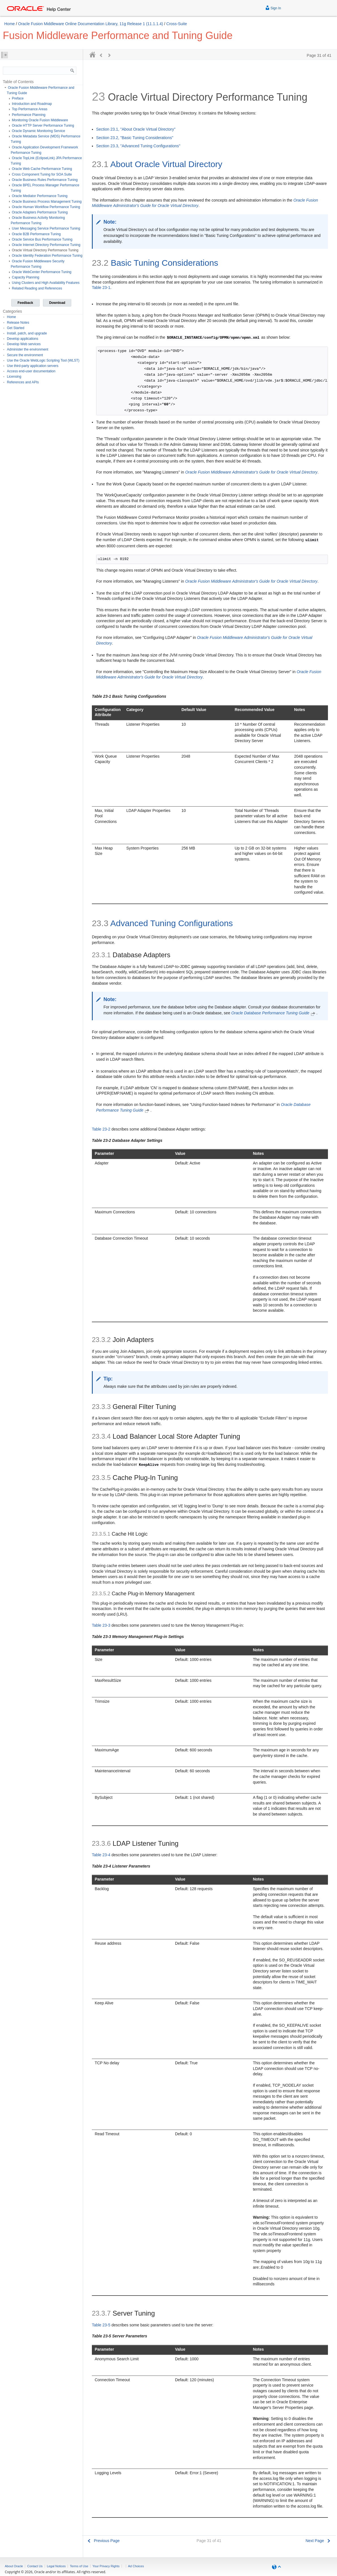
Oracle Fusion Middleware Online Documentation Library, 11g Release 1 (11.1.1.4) (90, 23)
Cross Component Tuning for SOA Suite (42, 174)
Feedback (25, 303)
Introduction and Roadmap (32, 104)
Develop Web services (24, 344)
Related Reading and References (37, 288)
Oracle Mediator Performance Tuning (40, 196)
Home (9, 23)
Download (57, 303)
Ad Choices (136, 2566)
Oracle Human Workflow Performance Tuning (46, 207)
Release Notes (18, 323)
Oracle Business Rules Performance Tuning (45, 180)
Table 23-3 (101, 1625)
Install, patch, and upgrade (27, 333)
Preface (17, 98)
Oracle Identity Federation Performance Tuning (47, 256)
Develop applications (22, 339)
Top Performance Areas (29, 109)
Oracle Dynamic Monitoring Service (38, 131)
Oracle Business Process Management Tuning (47, 202)
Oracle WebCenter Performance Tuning (42, 272)
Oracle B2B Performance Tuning (36, 234)
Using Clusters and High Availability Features (45, 283)
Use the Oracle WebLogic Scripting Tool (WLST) (43, 360)
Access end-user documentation (31, 371)
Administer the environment (27, 349)
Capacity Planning (25, 277)
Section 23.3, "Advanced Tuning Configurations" (138, 146)
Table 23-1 (101, 287)
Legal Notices (56, 2566)
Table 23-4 (101, 1855)
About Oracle (14, 2566)
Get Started (15, 328)
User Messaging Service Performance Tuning (46, 228)
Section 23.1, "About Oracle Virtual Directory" (135, 129)
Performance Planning (29, 115)
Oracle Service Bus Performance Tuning (42, 239)
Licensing (14, 377)
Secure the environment (25, 355)
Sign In (273, 7)
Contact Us (34, 2566)
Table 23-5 (101, 2325)
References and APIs (23, 382)
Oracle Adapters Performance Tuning (40, 212)
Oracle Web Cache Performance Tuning (42, 169)
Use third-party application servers (33, 366)
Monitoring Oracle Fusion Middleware (40, 120)
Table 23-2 (101, 1129)
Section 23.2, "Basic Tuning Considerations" (134, 137)
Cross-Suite (176, 23)
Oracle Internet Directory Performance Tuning (46, 245)
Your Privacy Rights (106, 2566)
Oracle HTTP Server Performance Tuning (43, 125)
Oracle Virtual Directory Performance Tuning (45, 250)
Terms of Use (79, 2566)
